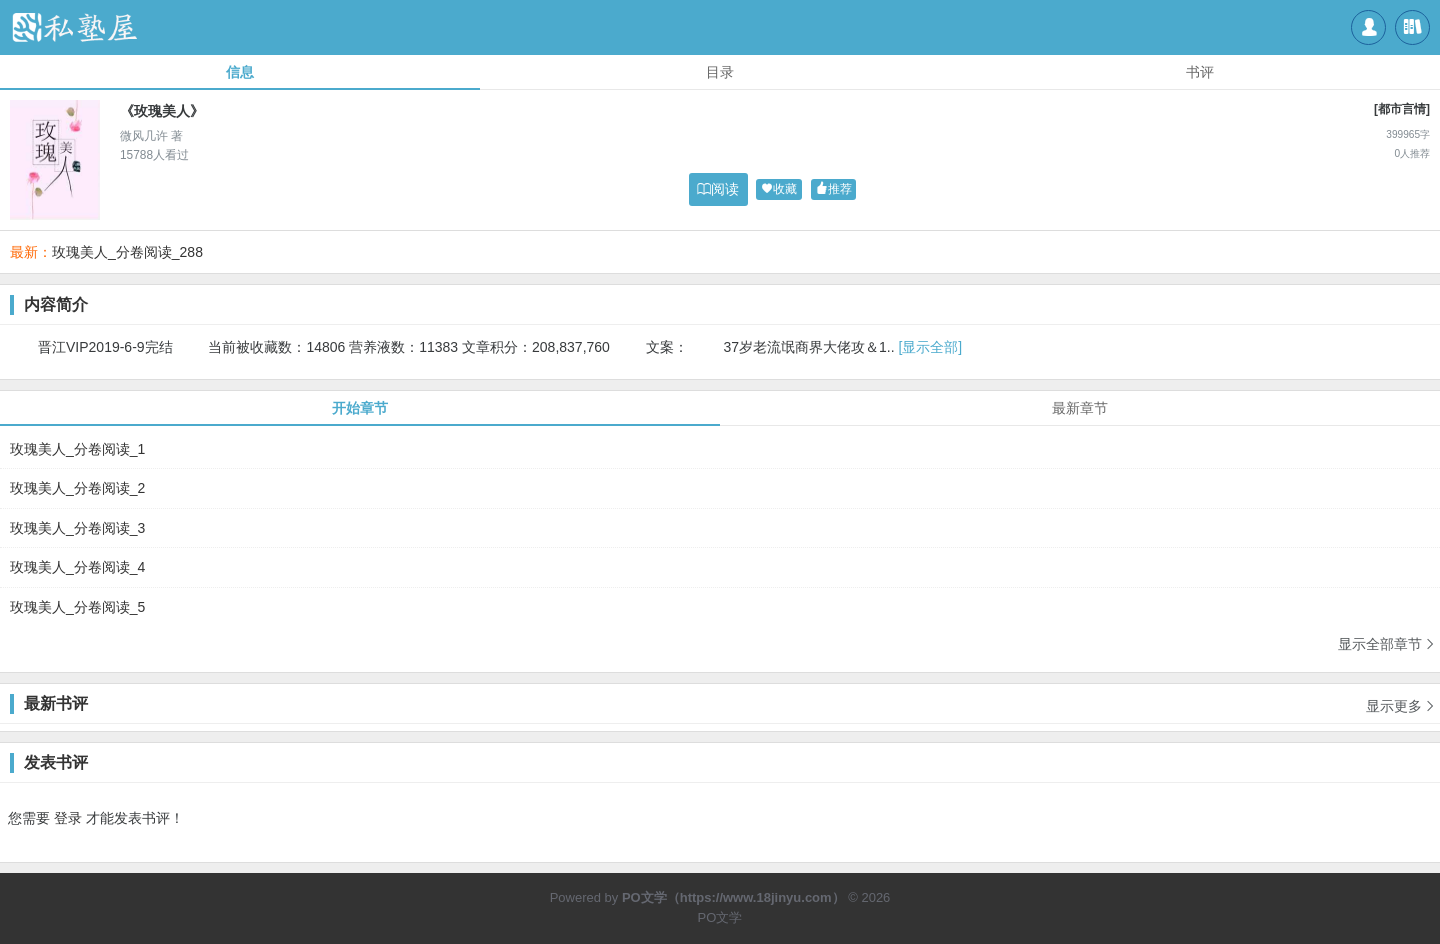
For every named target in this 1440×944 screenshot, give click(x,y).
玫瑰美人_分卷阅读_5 (77, 607)
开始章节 (360, 408)
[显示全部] (930, 347)
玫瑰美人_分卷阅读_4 (77, 567)
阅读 (718, 189)
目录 (720, 72)
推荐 (834, 189)
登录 (68, 818)
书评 (1200, 72)
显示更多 (1401, 699)
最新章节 (1080, 408)
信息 (240, 72)
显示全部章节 (1387, 643)
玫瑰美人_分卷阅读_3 (77, 528)
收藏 (779, 189)
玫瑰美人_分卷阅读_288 (127, 252)
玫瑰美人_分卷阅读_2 (77, 488)
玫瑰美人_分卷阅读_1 (77, 449)
